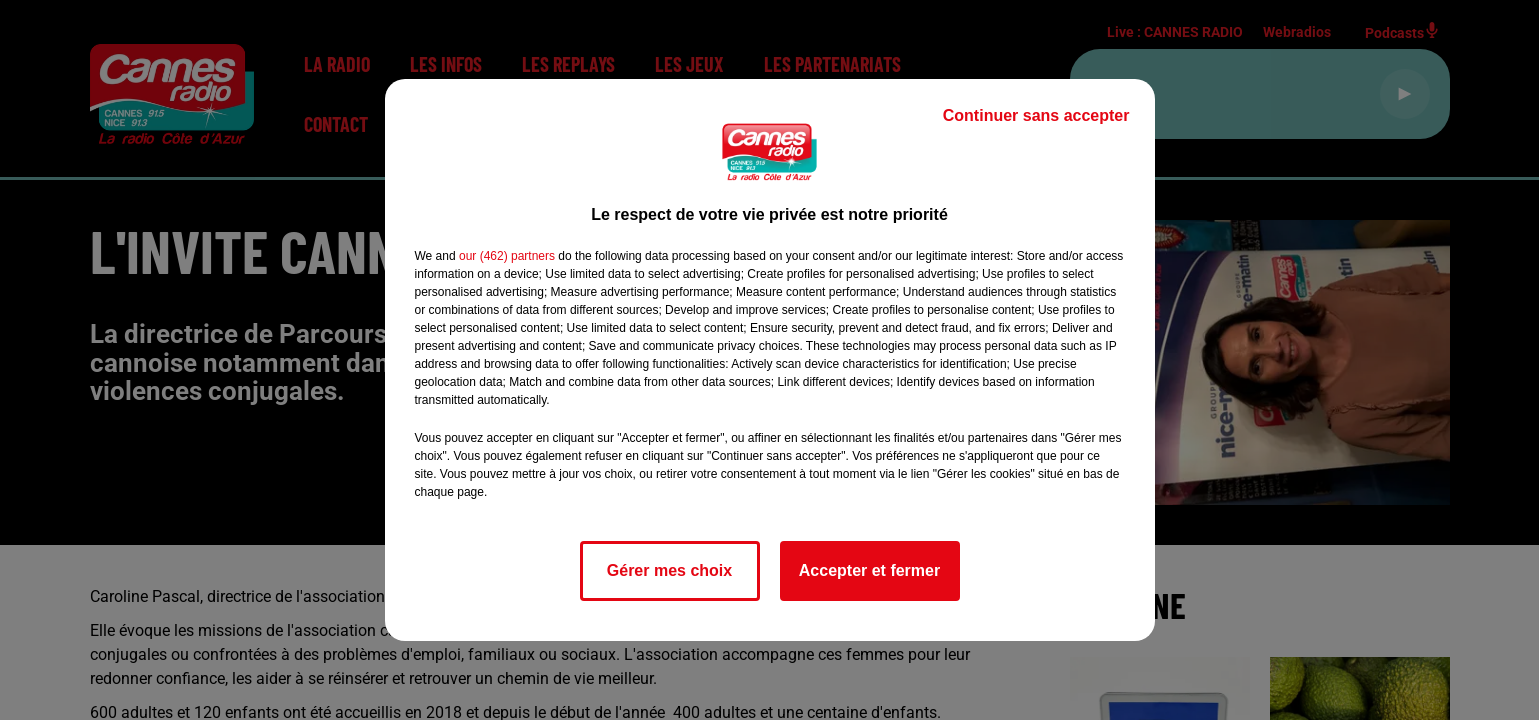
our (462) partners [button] (507, 256)
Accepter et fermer (869, 570)
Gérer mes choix (669, 570)
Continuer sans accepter (1036, 115)
